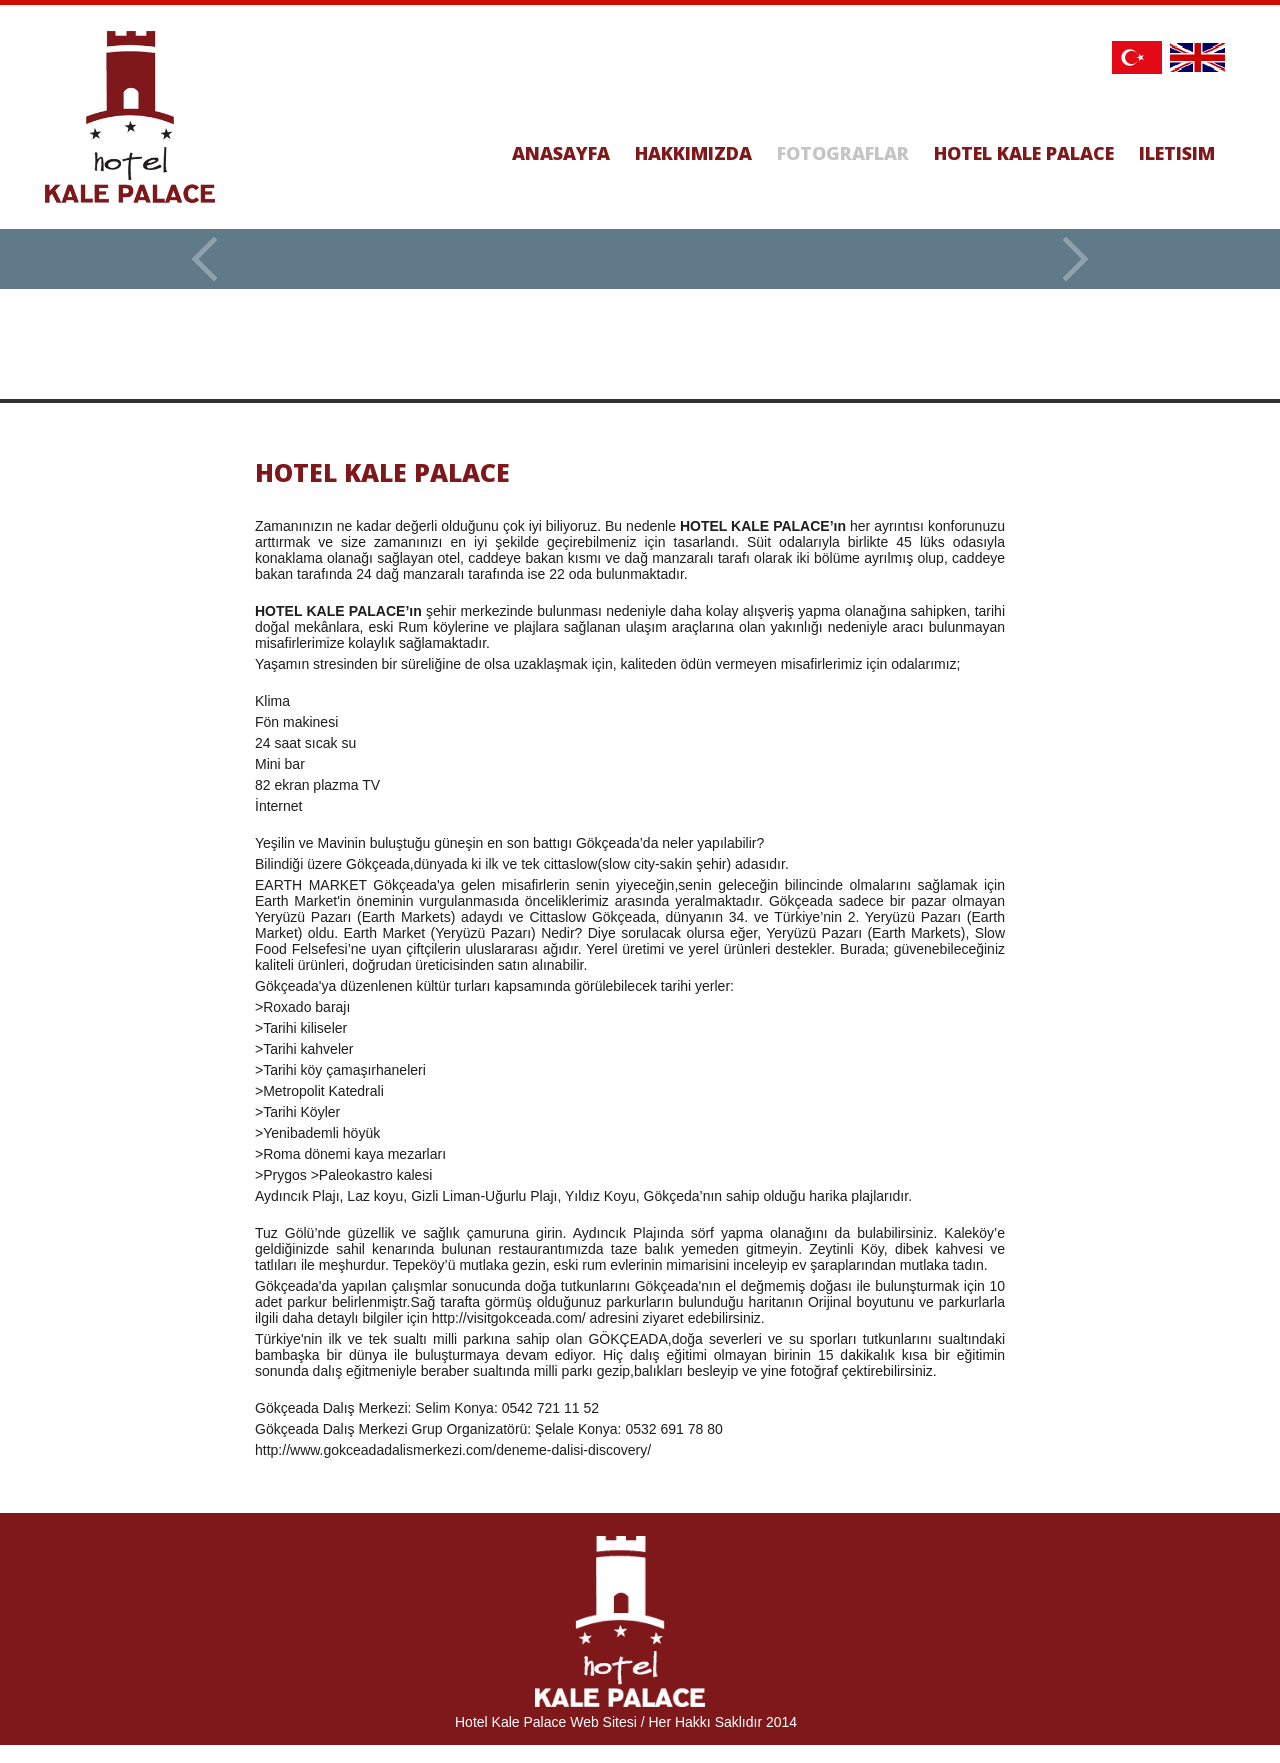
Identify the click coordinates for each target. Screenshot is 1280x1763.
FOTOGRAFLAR (843, 153)
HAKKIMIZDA (693, 153)
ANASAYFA (561, 153)
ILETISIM (1177, 153)
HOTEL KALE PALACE (1024, 153)
